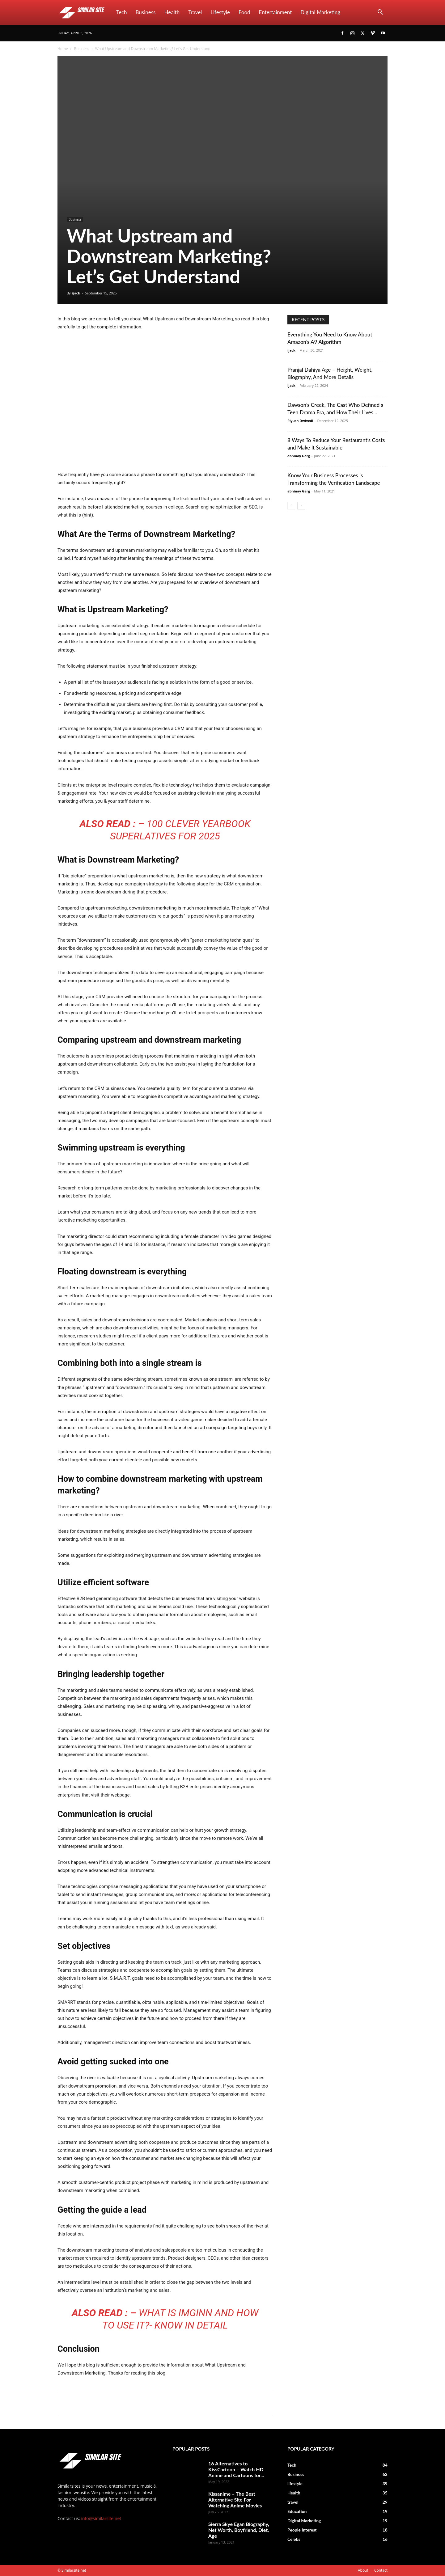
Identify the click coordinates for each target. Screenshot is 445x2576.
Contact (381, 2570)
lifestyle (220, 12)
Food (244, 12)
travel (195, 12)
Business (146, 12)
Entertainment (275, 12)
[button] (380, 13)
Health (172, 12)
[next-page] (301, 505)
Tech (121, 12)
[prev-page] (291, 505)
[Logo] (84, 12)
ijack (76, 293)
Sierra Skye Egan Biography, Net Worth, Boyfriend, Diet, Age (238, 2530)
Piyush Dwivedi (300, 420)
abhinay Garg (298, 456)
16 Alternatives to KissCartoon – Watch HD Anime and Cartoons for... (236, 2469)
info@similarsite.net (101, 2518)
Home (62, 48)
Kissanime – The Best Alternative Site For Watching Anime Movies (235, 2499)
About (363, 2570)
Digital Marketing (320, 12)
